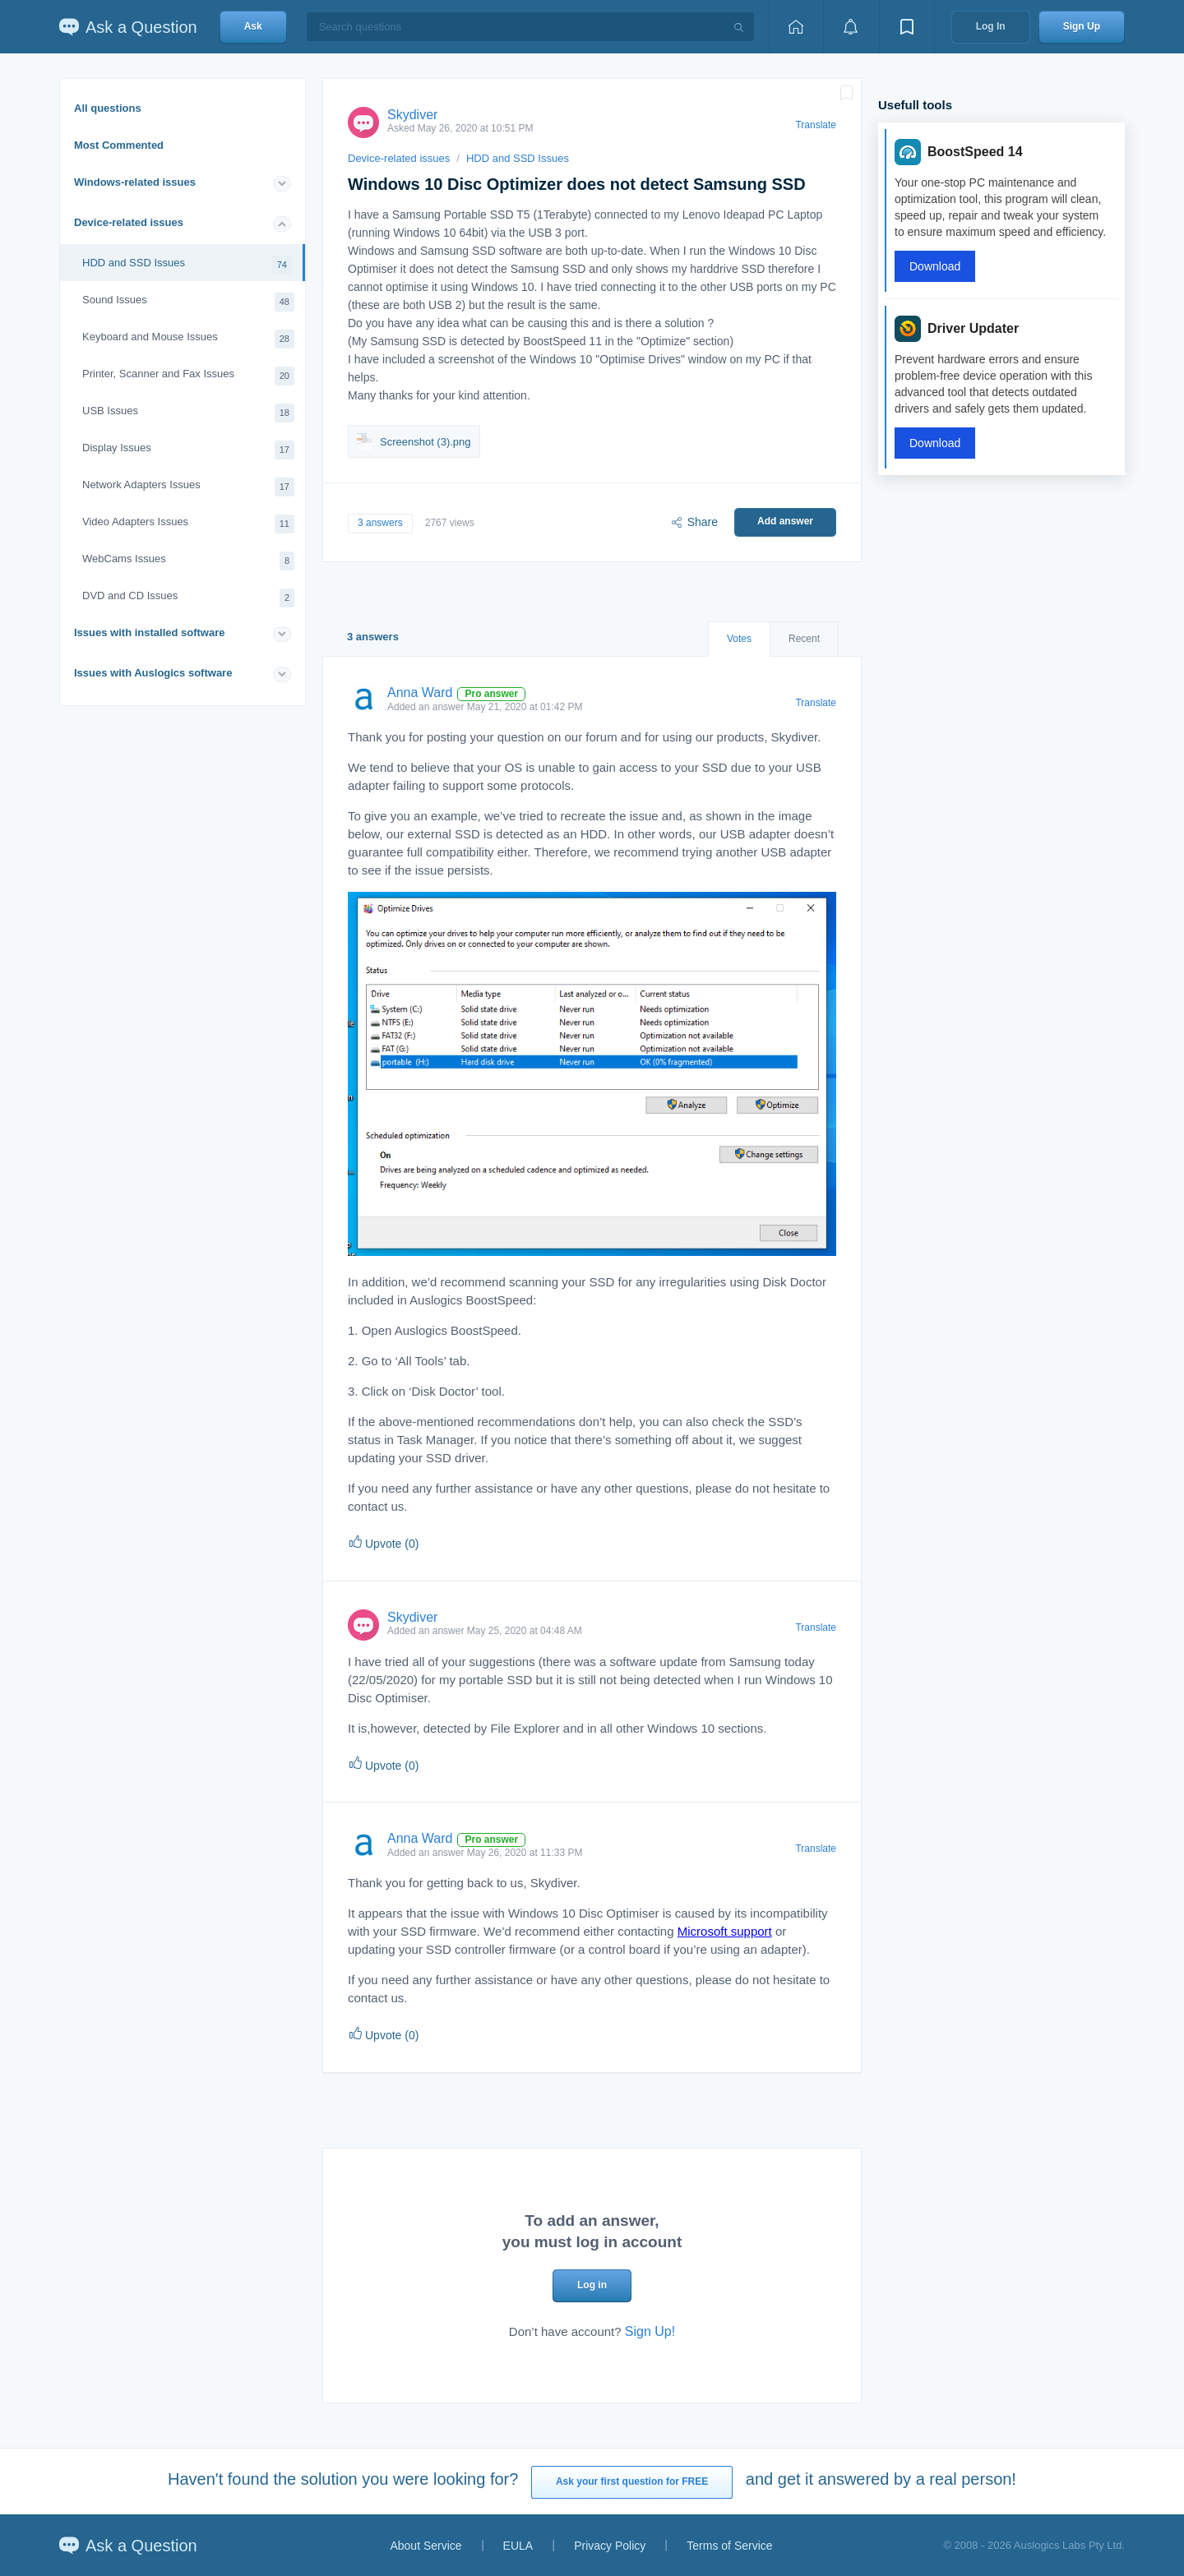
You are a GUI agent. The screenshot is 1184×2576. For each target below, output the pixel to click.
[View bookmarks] (907, 26)
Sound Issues (188, 302)
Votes (739, 638)
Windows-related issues (135, 182)
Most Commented (119, 145)
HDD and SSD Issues (187, 265)
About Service (425, 2545)
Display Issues (188, 450)
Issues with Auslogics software (153, 673)
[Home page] (796, 26)
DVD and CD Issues (188, 598)
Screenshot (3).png (414, 441)
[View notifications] (851, 26)
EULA (518, 2545)
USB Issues (188, 413)
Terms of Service (729, 2545)
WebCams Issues (188, 561)
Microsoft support (725, 1931)
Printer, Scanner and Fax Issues (188, 376)
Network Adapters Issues (188, 487)
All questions (107, 108)
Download (934, 266)
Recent (804, 638)
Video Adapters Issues (188, 524)
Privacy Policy (609, 2545)
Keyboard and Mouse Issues (188, 339)
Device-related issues (128, 222)
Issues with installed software (149, 632)
